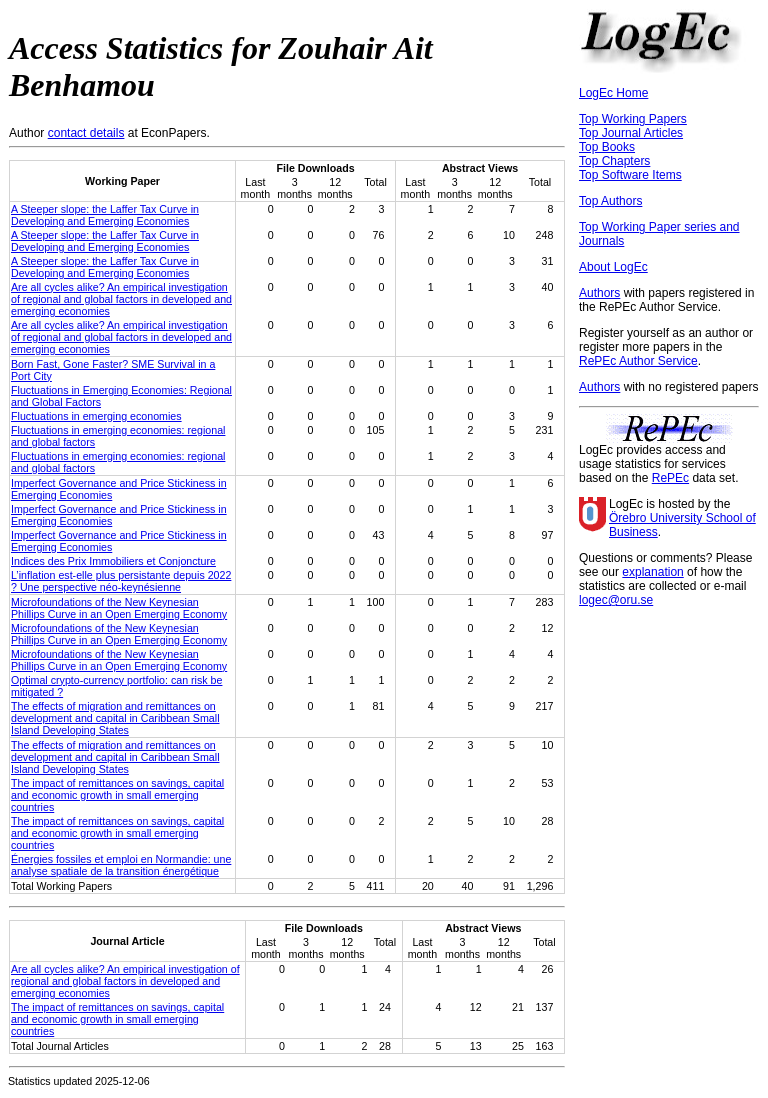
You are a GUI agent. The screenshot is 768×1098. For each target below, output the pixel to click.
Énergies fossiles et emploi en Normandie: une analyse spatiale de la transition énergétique (121, 865)
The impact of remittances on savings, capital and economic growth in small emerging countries (117, 795)
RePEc (670, 478)
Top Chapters (614, 161)
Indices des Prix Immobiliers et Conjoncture (113, 561)
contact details (86, 133)
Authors (599, 293)
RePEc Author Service (638, 361)
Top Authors (610, 201)
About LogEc (613, 267)
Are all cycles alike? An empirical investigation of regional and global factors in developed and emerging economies (121, 299)
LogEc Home (613, 93)
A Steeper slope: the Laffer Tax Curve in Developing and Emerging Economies (105, 215)
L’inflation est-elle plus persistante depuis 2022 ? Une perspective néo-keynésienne (121, 581)
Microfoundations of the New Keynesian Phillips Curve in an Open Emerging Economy (119, 608)
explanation (652, 572)
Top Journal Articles (631, 133)
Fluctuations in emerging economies (96, 416)
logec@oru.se (616, 600)
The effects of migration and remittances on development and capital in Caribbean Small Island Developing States (115, 718)
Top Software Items (630, 175)
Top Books (607, 147)
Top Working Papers (633, 119)
